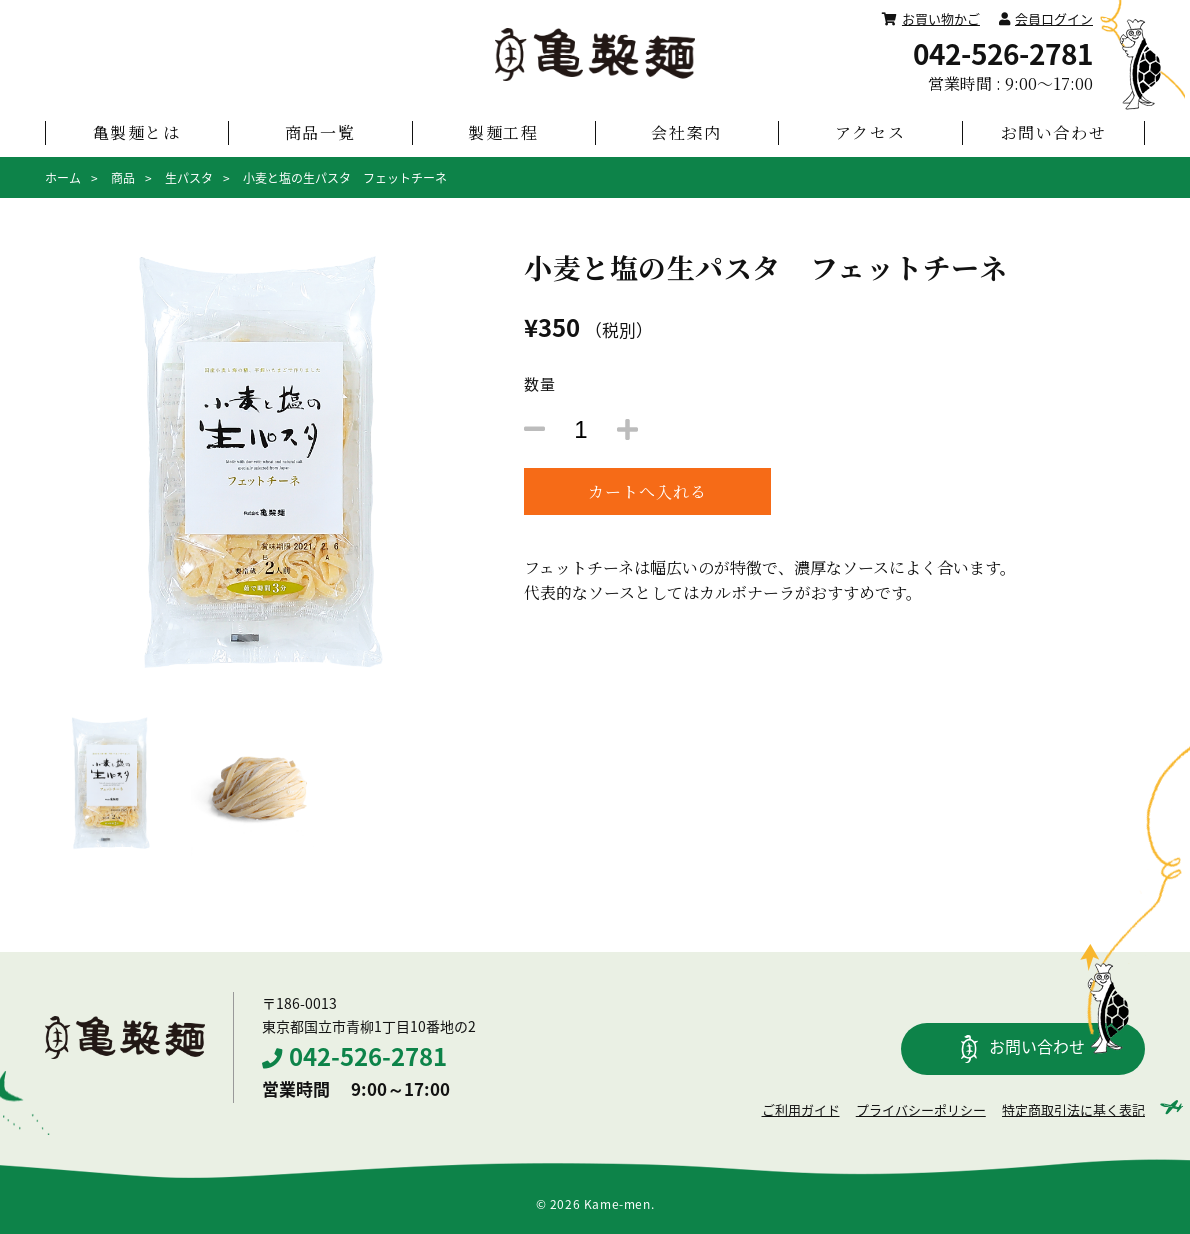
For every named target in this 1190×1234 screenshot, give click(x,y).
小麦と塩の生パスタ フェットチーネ (345, 178)
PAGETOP (1135, 888)
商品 (123, 178)
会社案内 (686, 132)
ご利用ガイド (801, 1109)
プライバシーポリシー (921, 1109)
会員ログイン (1046, 19)
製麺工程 (503, 132)
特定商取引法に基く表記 (1073, 1109)
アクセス (870, 132)
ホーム (63, 178)
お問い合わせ (1054, 132)
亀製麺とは (137, 132)
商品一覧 (320, 132)
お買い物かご (931, 19)
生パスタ (189, 178)
